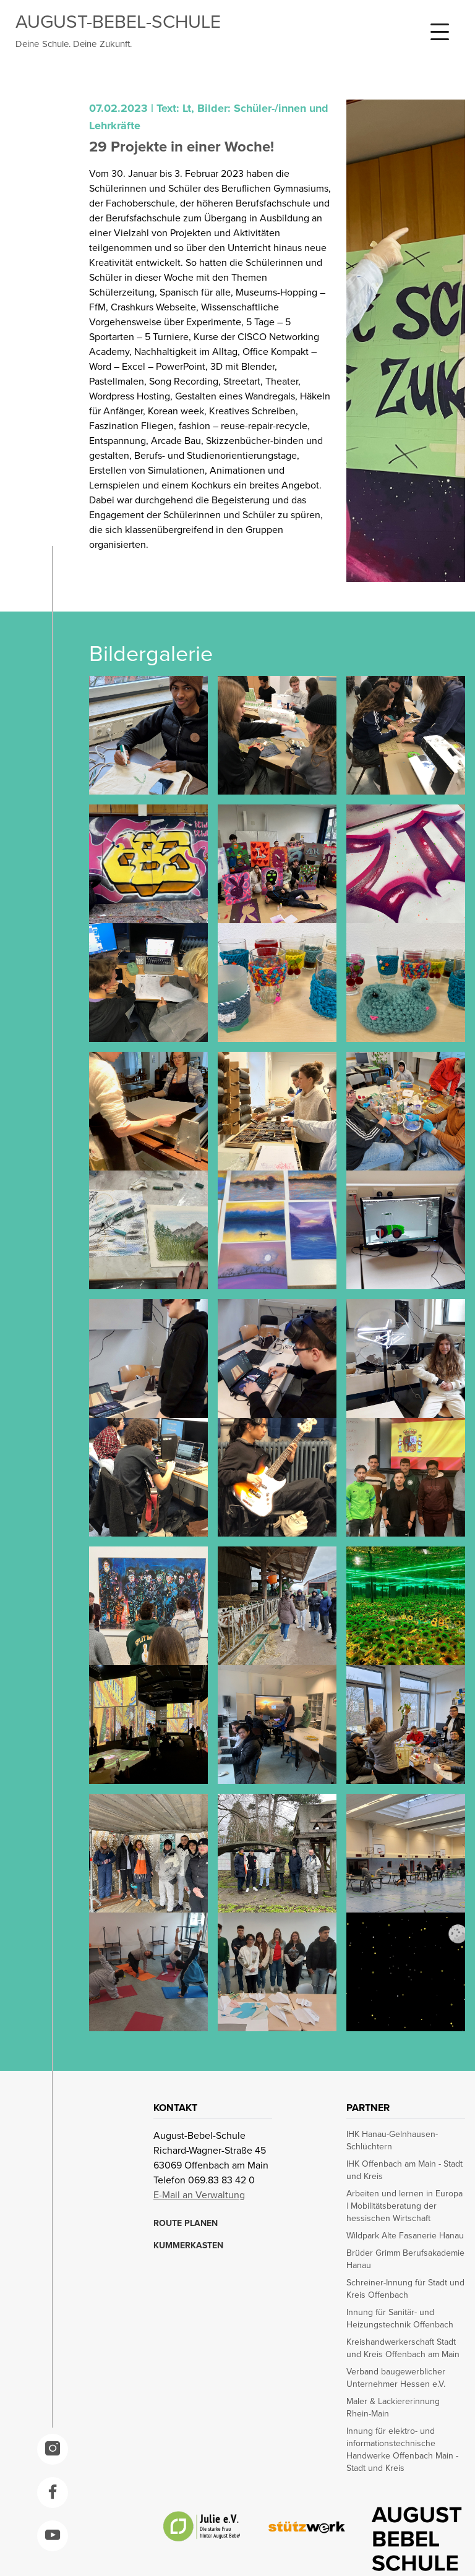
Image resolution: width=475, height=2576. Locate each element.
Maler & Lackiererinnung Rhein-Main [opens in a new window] (393, 2407)
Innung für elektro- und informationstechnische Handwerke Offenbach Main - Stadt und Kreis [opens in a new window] (402, 2450)
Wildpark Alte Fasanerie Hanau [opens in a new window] (405, 2236)
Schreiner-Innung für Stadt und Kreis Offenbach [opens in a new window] (405, 2289)
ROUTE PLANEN (185, 2223)
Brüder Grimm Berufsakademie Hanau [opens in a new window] (405, 2259)
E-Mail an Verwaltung (199, 2195)
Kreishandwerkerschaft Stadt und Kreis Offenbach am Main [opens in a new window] (403, 2348)
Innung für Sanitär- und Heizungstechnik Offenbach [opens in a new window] (399, 2318)
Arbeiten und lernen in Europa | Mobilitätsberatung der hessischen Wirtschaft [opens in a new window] (404, 2206)
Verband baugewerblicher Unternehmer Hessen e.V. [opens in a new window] (395, 2378)
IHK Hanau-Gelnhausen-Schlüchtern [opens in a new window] (392, 2140)
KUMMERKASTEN (188, 2246)
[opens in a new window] (52, 2449)
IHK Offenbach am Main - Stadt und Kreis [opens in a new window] (404, 2170)
